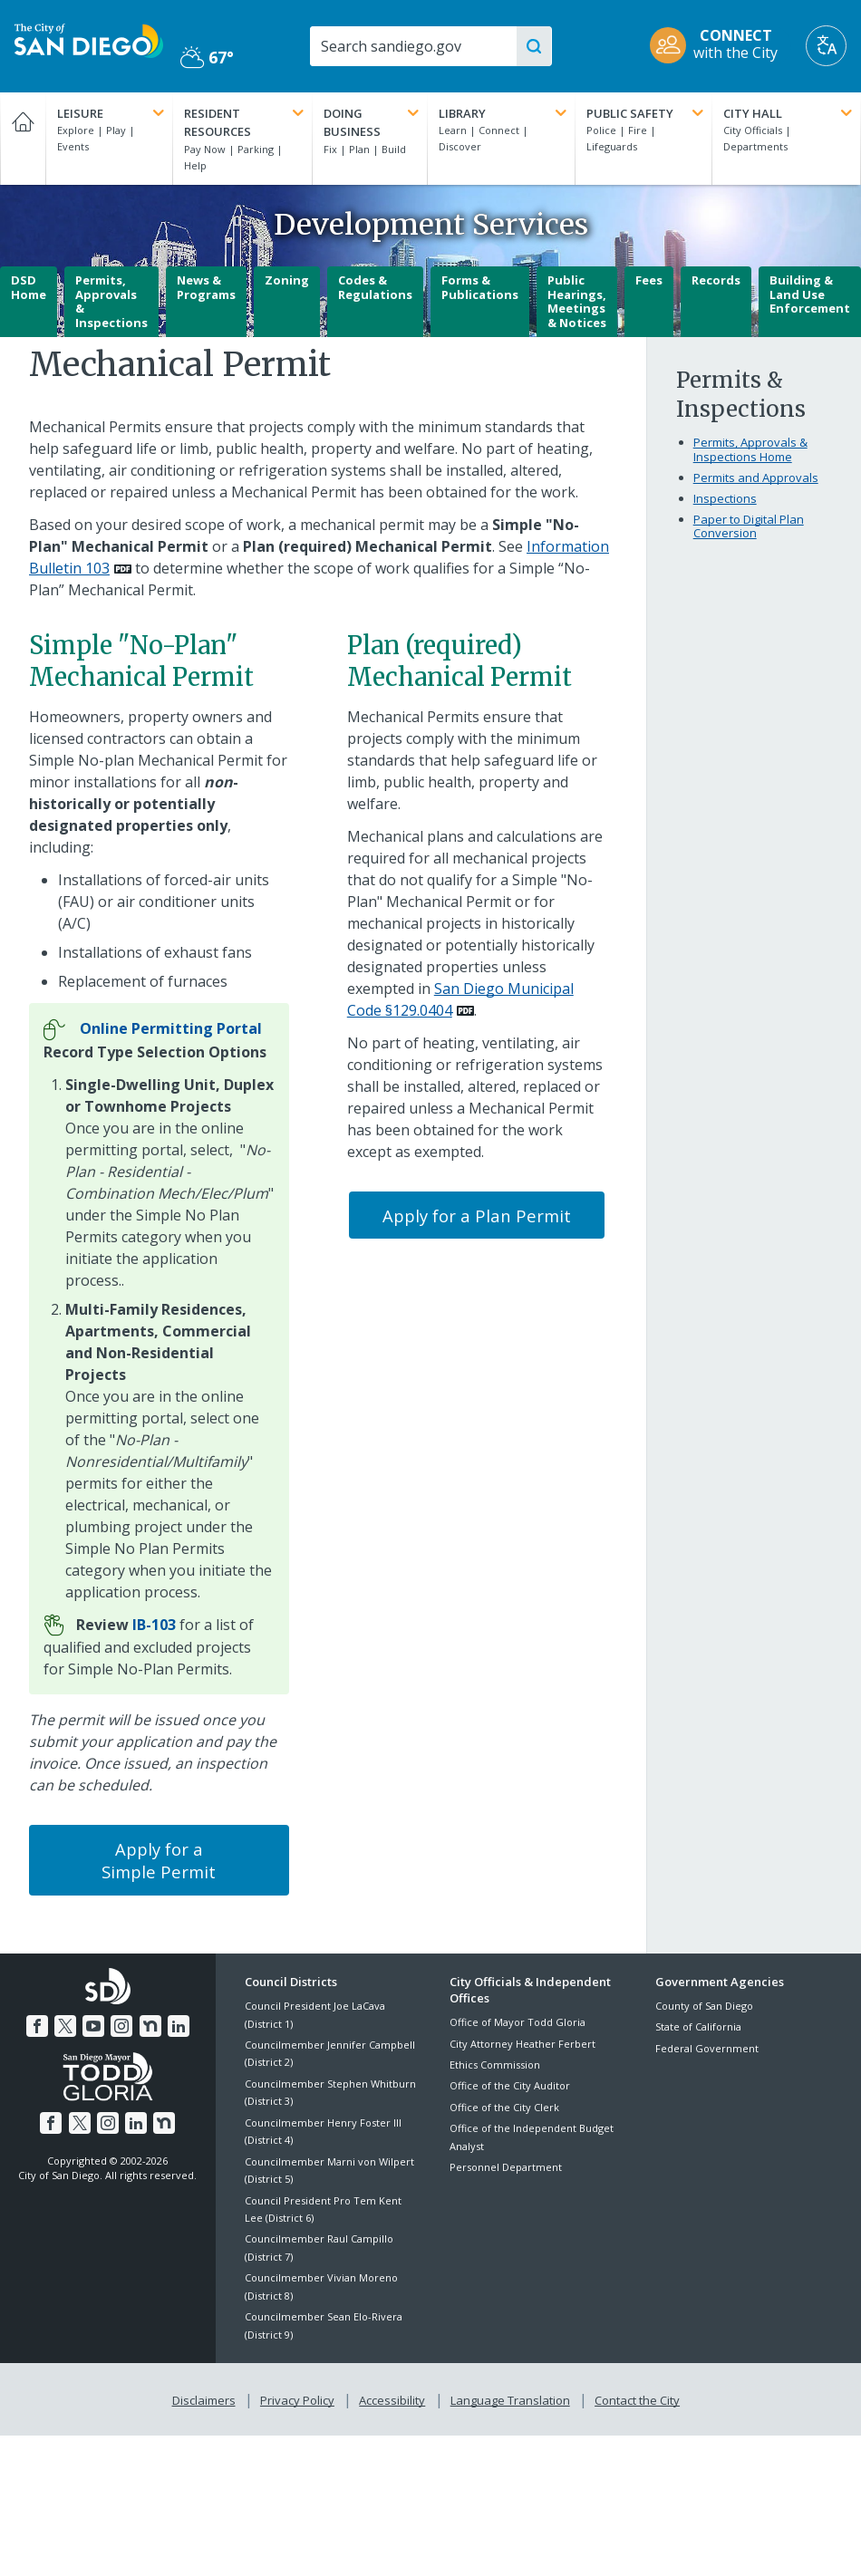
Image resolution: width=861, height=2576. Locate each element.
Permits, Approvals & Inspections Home (750, 449)
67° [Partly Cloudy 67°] (207, 57)
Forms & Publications (479, 287)
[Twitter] (67, 2023)
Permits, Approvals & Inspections (111, 301)
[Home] (22, 139)
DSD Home (28, 287)
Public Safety (646, 113)
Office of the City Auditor (510, 2085)
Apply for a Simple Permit (159, 1860)
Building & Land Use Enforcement (809, 294)
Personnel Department (506, 2167)
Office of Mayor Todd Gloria (517, 2022)
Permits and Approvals (755, 477)
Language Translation (508, 2396)
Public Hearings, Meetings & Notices (576, 301)
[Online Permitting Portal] (171, 1028)
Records (716, 280)
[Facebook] (41, 2023)
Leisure (112, 113)
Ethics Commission (495, 2064)
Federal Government (707, 2048)
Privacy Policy (299, 2396)
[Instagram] (121, 2023)
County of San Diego (704, 2005)
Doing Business (372, 122)
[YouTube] (94, 2023)
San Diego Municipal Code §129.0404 (460, 999)
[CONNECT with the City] (719, 45)
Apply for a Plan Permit (476, 1215)
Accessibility (392, 2396)
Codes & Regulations (375, 287)
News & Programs (206, 287)
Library (505, 113)
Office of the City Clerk (504, 2107)
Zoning (287, 280)
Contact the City (633, 2396)
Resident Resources (245, 122)
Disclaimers (207, 2396)
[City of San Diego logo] (89, 39)
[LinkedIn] (175, 2023)
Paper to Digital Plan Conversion (748, 526)
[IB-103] (154, 1625)
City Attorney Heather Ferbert (522, 2043)
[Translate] (826, 45)
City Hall (789, 113)
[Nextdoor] (148, 2023)
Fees (649, 280)
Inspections (725, 498)
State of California (698, 2026)
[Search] (418, 46)
